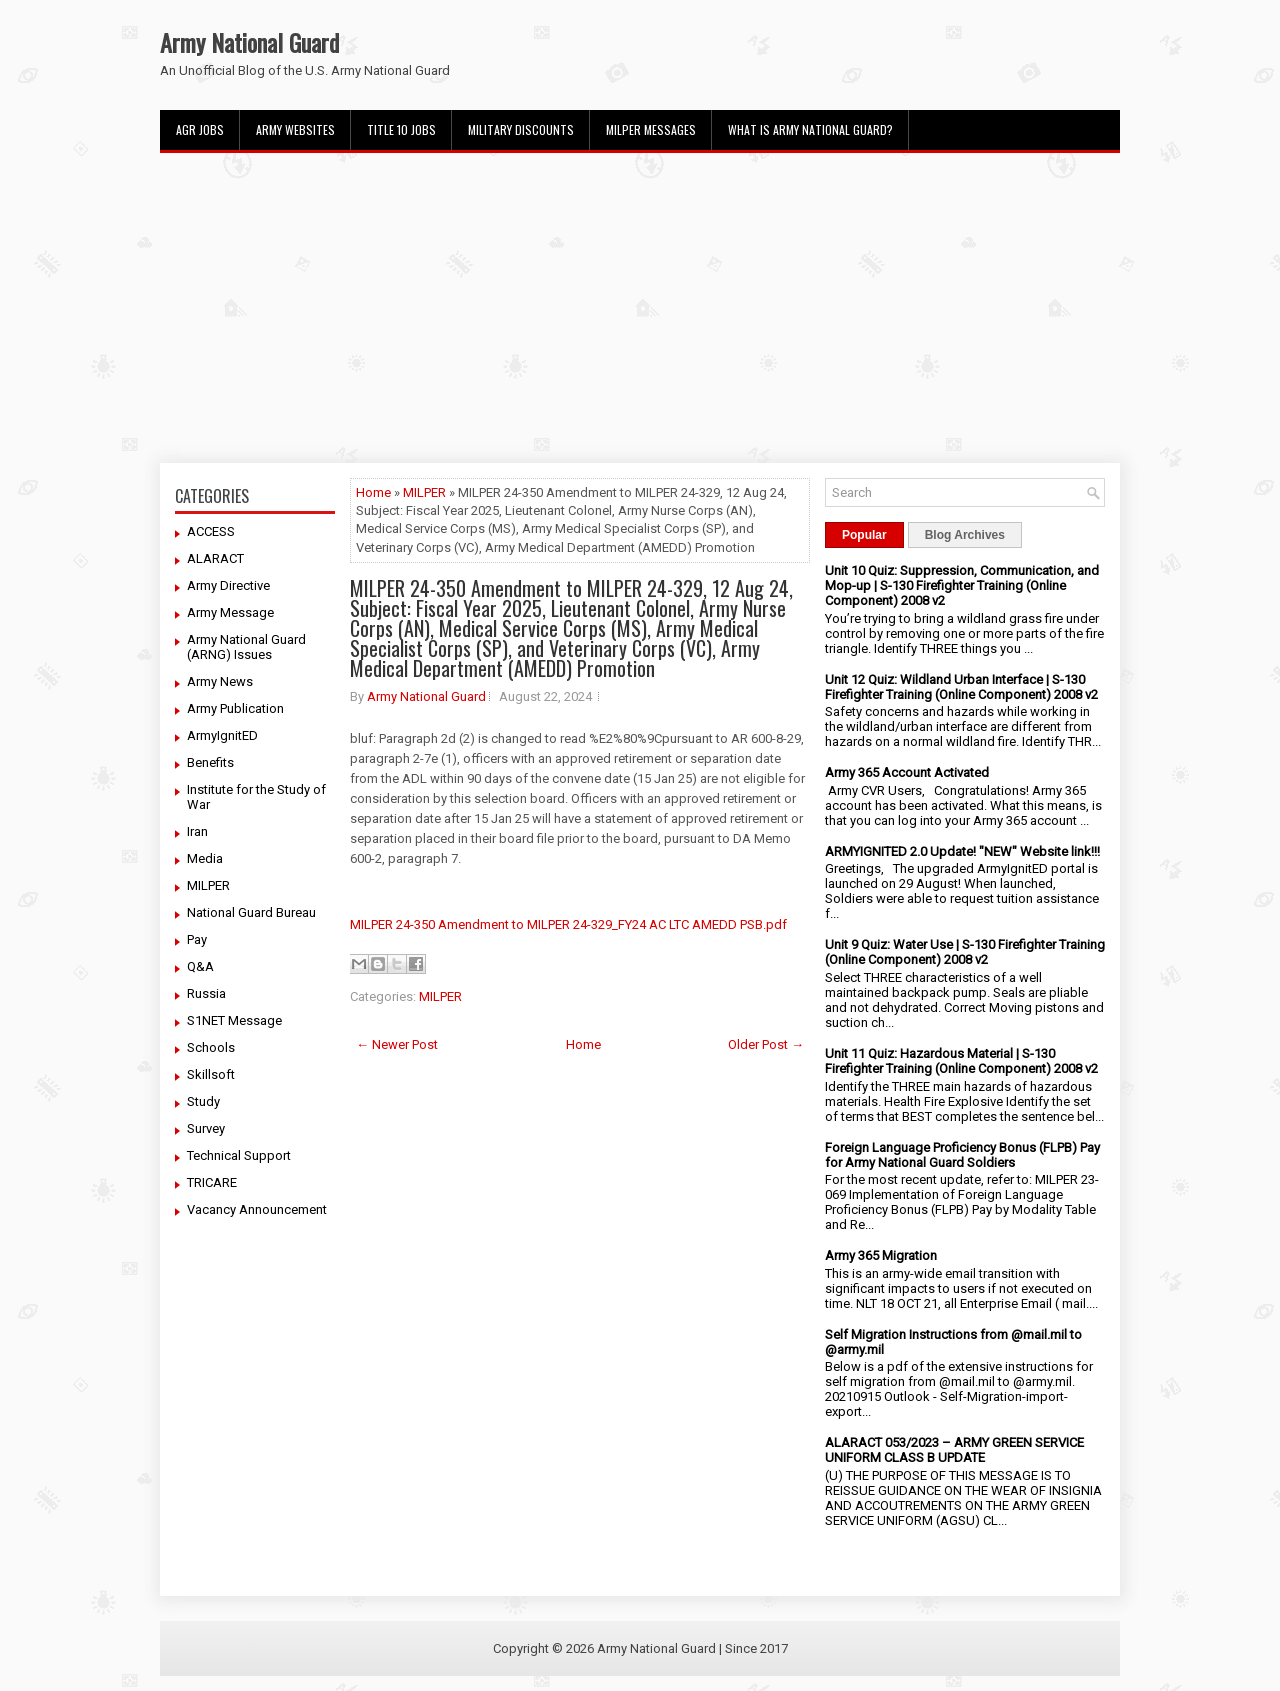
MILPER (208, 885)
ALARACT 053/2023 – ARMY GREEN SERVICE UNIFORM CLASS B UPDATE (954, 1450)
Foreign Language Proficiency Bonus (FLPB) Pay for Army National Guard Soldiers (962, 1155)
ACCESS (211, 531)
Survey (206, 1128)
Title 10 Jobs (401, 129)
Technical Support (239, 1155)
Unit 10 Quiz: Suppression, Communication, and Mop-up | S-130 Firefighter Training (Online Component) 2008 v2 (962, 585)
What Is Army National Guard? (810, 129)
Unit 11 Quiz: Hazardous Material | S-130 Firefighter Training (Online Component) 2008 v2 (961, 1061)
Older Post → (766, 1044)
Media (205, 858)
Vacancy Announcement (257, 1209)
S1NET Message (234, 1020)
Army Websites (295, 129)
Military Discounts (521, 129)
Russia (206, 993)
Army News (220, 681)
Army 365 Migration (881, 1255)
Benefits (210, 762)
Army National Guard (249, 42)
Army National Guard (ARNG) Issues (246, 647)
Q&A (200, 966)
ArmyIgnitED (222, 735)
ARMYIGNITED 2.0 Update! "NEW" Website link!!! (962, 851)
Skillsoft (211, 1074)
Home (373, 492)
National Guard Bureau (251, 912)
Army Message (230, 612)
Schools (211, 1047)
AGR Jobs (200, 129)
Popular (864, 535)
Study (203, 1101)
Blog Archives (965, 535)
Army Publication (235, 708)
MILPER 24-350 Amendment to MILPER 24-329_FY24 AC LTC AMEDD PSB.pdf (568, 924)
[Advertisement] (640, 308)
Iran (197, 831)
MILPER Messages (651, 129)
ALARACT (215, 558)
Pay (197, 939)
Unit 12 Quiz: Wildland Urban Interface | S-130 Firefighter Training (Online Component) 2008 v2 (961, 687)
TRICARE (212, 1182)
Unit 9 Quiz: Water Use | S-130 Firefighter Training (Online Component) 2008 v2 (965, 952)
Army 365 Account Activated (907, 772)
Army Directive (228, 585)
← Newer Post (397, 1044)
